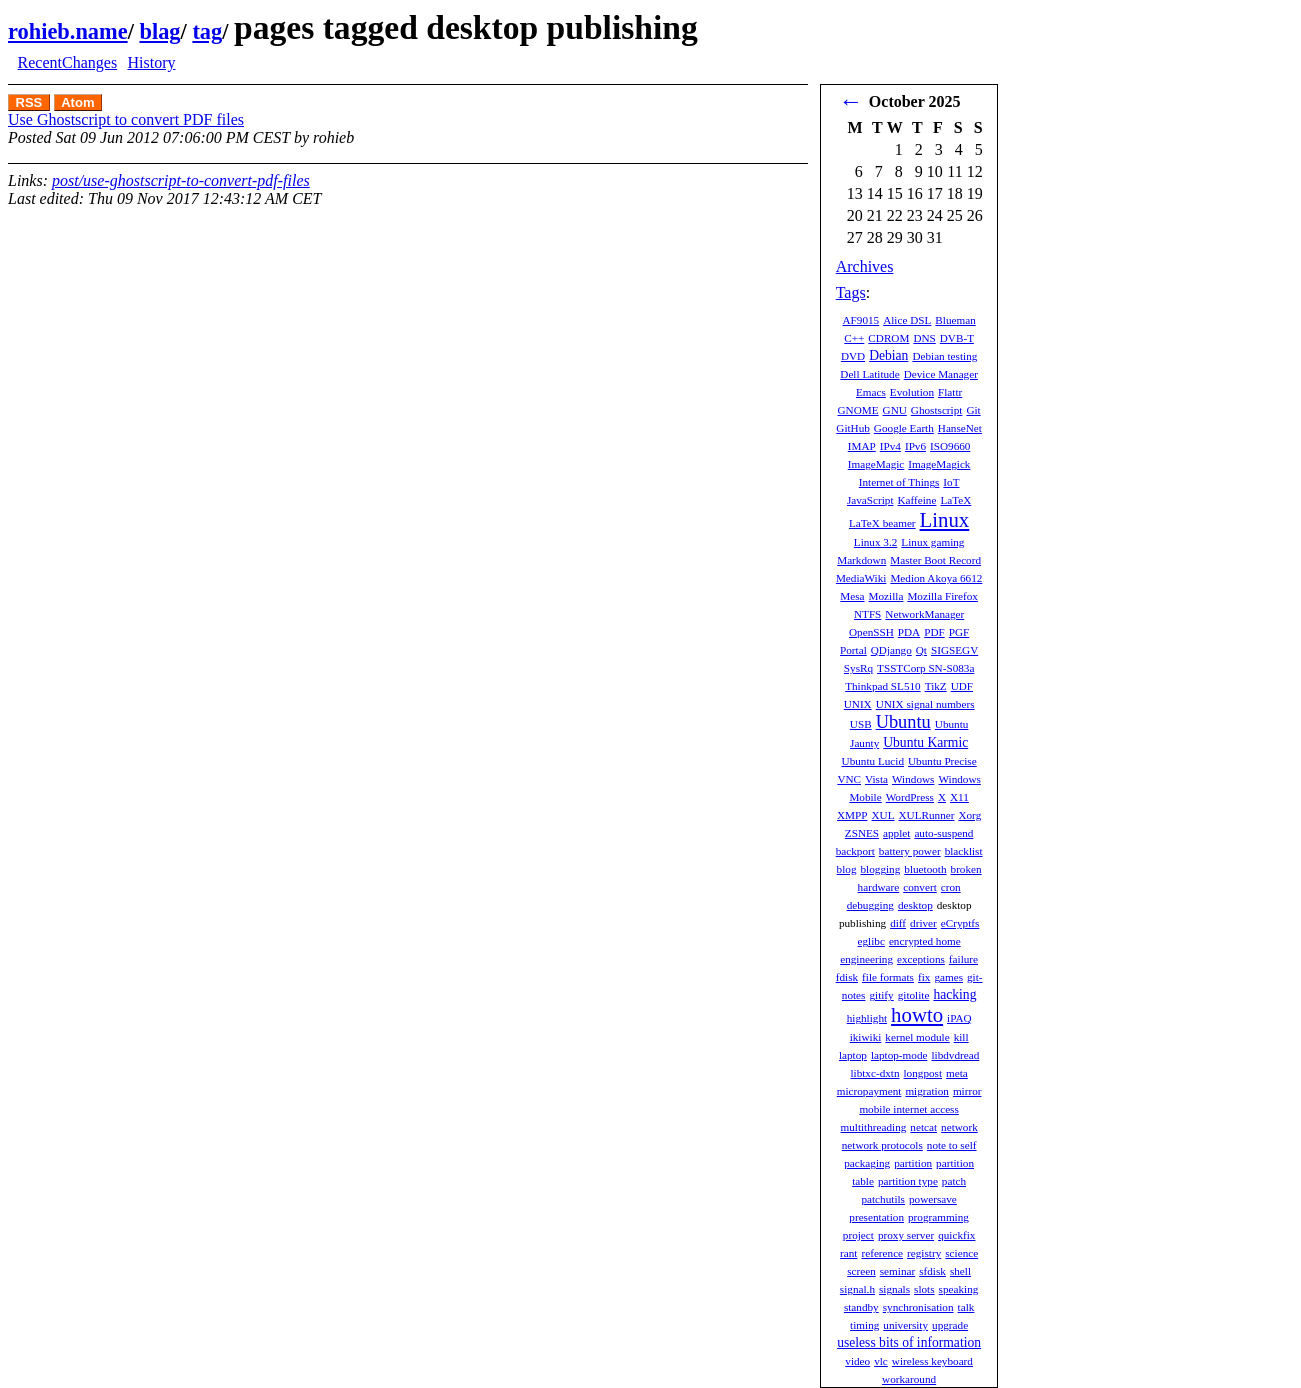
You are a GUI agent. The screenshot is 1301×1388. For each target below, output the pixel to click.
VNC (849, 779)
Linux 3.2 (876, 542)
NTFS (867, 614)
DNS (924, 338)
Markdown (861, 560)
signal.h (857, 1289)
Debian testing (944, 356)
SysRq (858, 668)
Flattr (950, 392)
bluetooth (925, 869)
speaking (959, 1289)
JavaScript (870, 500)
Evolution (912, 392)
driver (923, 923)
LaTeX (955, 500)
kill (961, 1037)
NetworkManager (924, 614)
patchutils (883, 1199)
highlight (867, 1018)
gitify (881, 995)
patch (954, 1181)
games (948, 977)
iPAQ (959, 1018)
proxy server (906, 1235)
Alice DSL (907, 320)
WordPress (910, 797)
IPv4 (890, 446)
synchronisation (918, 1307)
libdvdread (955, 1055)
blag (159, 31)
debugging (870, 905)
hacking (954, 994)
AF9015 (860, 320)
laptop (853, 1055)
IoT (951, 482)
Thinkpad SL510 (883, 686)
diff (898, 923)
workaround (909, 1379)
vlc (881, 1361)
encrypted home (925, 941)
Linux (945, 519)
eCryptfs (960, 923)
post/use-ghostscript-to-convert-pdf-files (181, 180)
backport (855, 851)
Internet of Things (899, 482)
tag (207, 31)
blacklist (964, 851)
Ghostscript (937, 410)
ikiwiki (866, 1037)
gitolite (914, 995)
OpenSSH (871, 632)
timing (864, 1325)
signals (894, 1289)
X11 (959, 797)
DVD (853, 356)
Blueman (955, 320)
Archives (865, 266)
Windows (913, 779)
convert (920, 887)
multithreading (873, 1127)
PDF (934, 632)
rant (848, 1253)
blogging (881, 869)
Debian (888, 355)
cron (951, 887)
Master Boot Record (935, 560)
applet (896, 833)
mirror (967, 1091)
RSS (29, 102)
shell (960, 1271)
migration (927, 1091)
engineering (866, 959)
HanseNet (960, 428)
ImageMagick (939, 464)
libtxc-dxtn (874, 1073)
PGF (959, 632)
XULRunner (927, 815)
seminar (897, 1271)
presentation (876, 1217)
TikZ (936, 686)
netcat (923, 1127)
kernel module (917, 1037)
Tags (851, 292)
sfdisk (932, 1271)
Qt (921, 650)
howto (917, 1014)
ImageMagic (876, 464)
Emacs (871, 392)
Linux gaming (932, 542)
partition (913, 1163)
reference (882, 1253)
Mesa (852, 596)
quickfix (956, 1235)
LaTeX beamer (882, 523)
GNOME (858, 410)
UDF (962, 686)
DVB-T (957, 338)
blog (847, 869)
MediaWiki (861, 578)
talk (966, 1307)
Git (973, 410)
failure (963, 959)
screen (861, 1271)
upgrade (950, 1325)
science (961, 1253)
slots (924, 1289)
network (959, 1127)
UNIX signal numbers (925, 704)
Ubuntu (903, 722)
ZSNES (862, 833)
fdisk (847, 977)
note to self (952, 1145)
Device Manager (941, 374)
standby (861, 1307)
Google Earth (904, 428)
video (857, 1361)
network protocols (882, 1145)
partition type (908, 1181)
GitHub (853, 428)
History (151, 62)
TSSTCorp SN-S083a (925, 668)
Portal (853, 650)
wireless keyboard (932, 1361)
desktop (915, 905)
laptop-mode (899, 1055)
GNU (895, 410)
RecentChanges (68, 62)
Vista (876, 779)
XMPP (852, 815)
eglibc (871, 941)
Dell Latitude (869, 374)
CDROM (888, 338)
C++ (854, 338)
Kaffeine (917, 500)
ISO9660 (950, 446)
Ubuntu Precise (942, 761)
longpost (923, 1073)
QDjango (891, 650)
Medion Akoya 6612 (936, 578)
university (905, 1325)
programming (938, 1217)
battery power (910, 851)
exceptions (921, 959)
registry (924, 1253)
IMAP (862, 446)
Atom (77, 102)
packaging (867, 1163)
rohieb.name (68, 31)
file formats (888, 977)
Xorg (969, 815)
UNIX (858, 704)
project (858, 1235)
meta (957, 1073)
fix (924, 977)
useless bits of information (909, 1342)
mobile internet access (908, 1109)
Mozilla (886, 596)
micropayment (869, 1091)
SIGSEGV (954, 650)
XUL (883, 815)
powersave (933, 1199)
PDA (909, 632)
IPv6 (915, 446)
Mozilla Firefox (942, 596)
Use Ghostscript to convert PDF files (126, 119)
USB (861, 724)
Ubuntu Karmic (925, 742)
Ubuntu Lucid (873, 761)
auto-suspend (943, 833)
